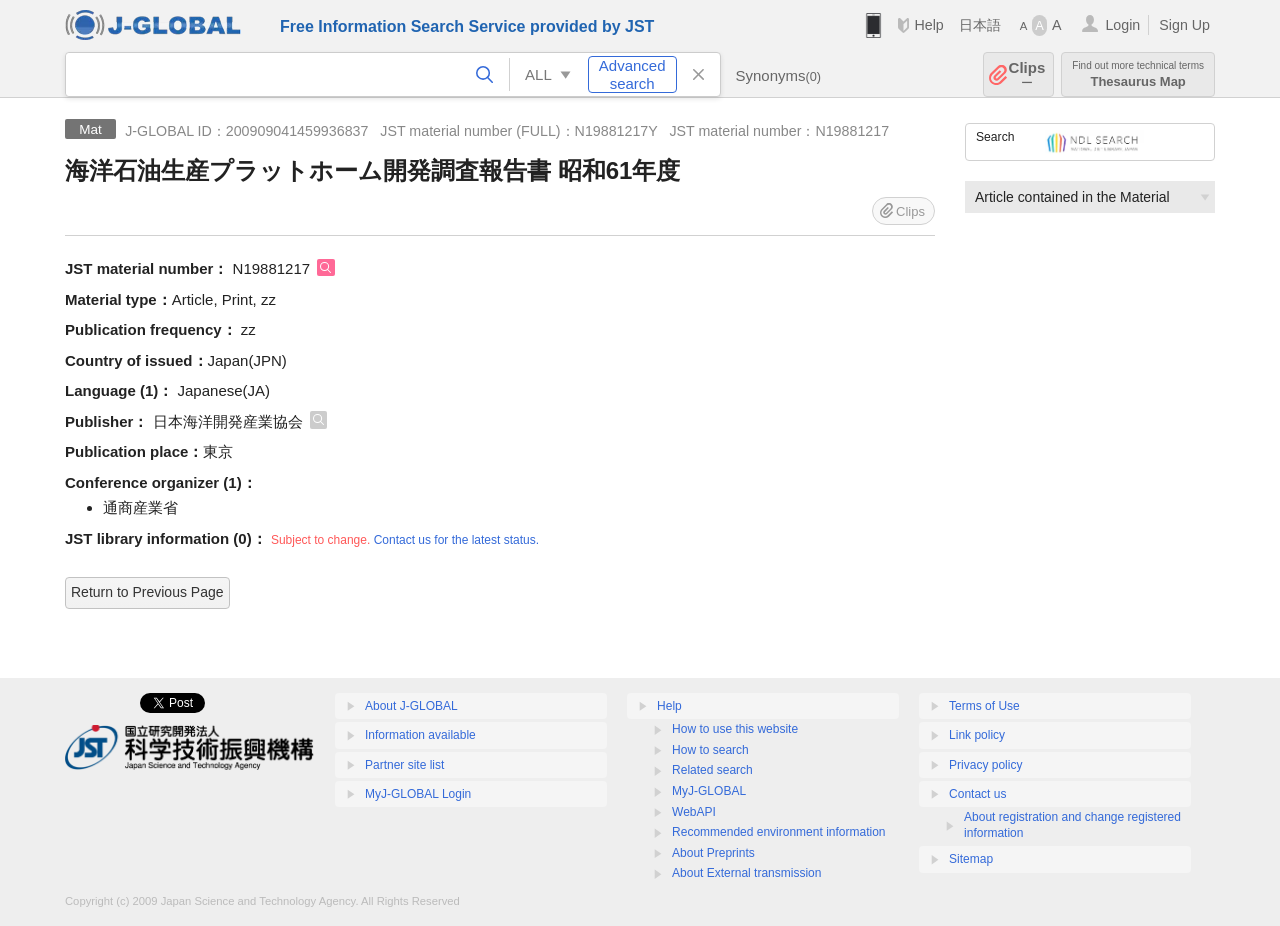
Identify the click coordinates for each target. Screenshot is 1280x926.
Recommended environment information (778, 832)
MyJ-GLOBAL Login (418, 794)
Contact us (977, 794)
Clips (1027, 74)
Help (928, 25)
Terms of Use (984, 706)
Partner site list (404, 765)
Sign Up (1184, 25)
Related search (712, 770)
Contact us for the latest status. (456, 540)
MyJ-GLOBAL (709, 791)
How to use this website (735, 729)
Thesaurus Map (1138, 74)
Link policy (977, 735)
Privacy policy (985, 765)
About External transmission (746, 873)
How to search (710, 750)
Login (1122, 25)
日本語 (980, 25)
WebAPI (694, 812)
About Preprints (713, 853)
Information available (420, 735)
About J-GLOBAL (411, 706)
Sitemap (971, 859)
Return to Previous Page (147, 592)
